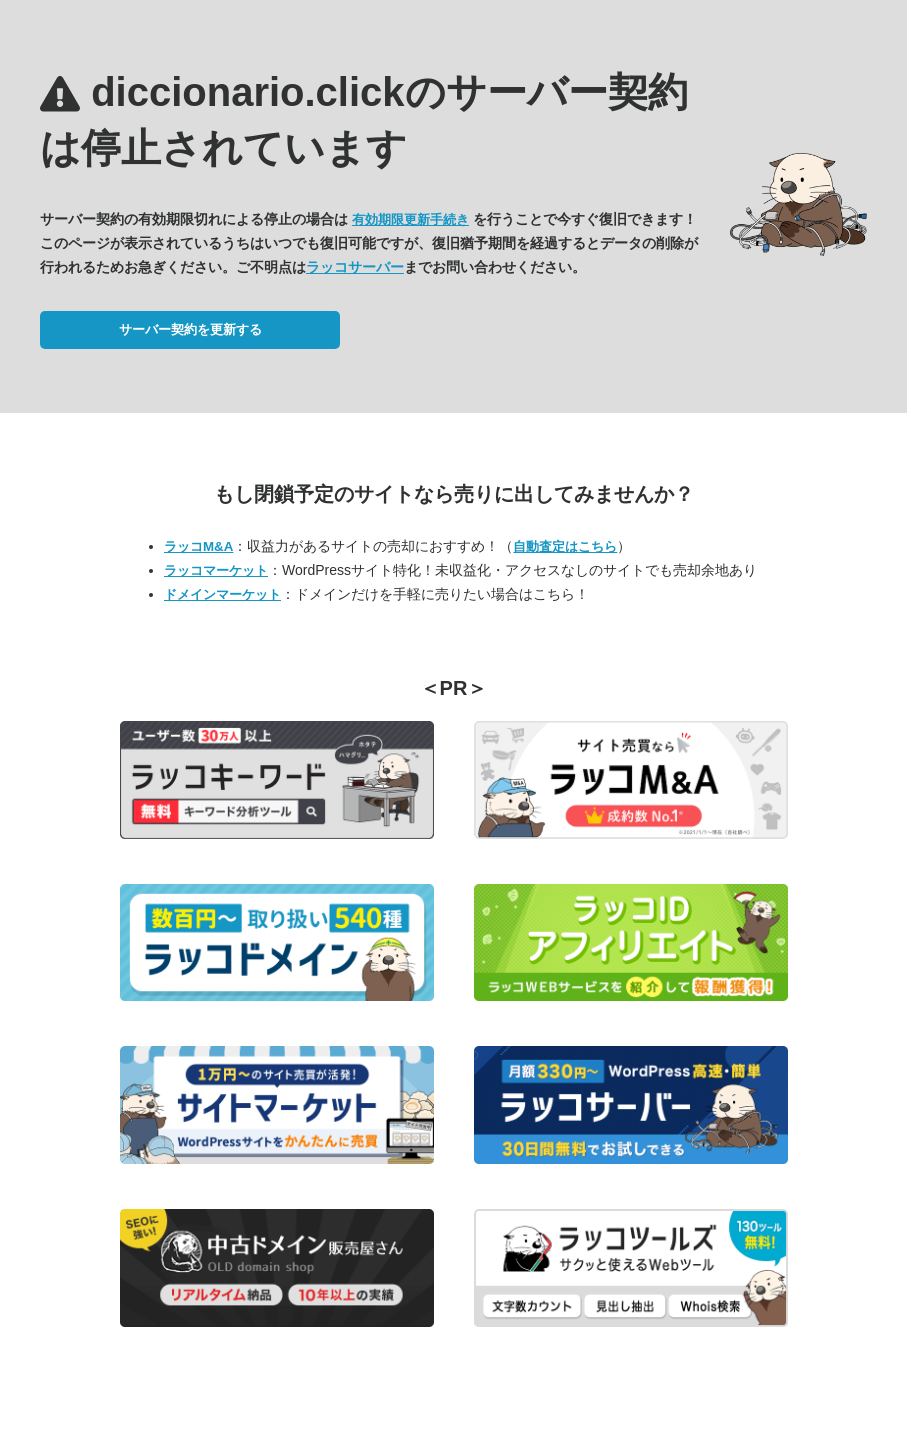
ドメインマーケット (222, 594)
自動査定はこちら (565, 546)
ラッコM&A (198, 546)
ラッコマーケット (216, 570)
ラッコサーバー (355, 267)
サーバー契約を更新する (190, 329)
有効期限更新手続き (410, 219)
